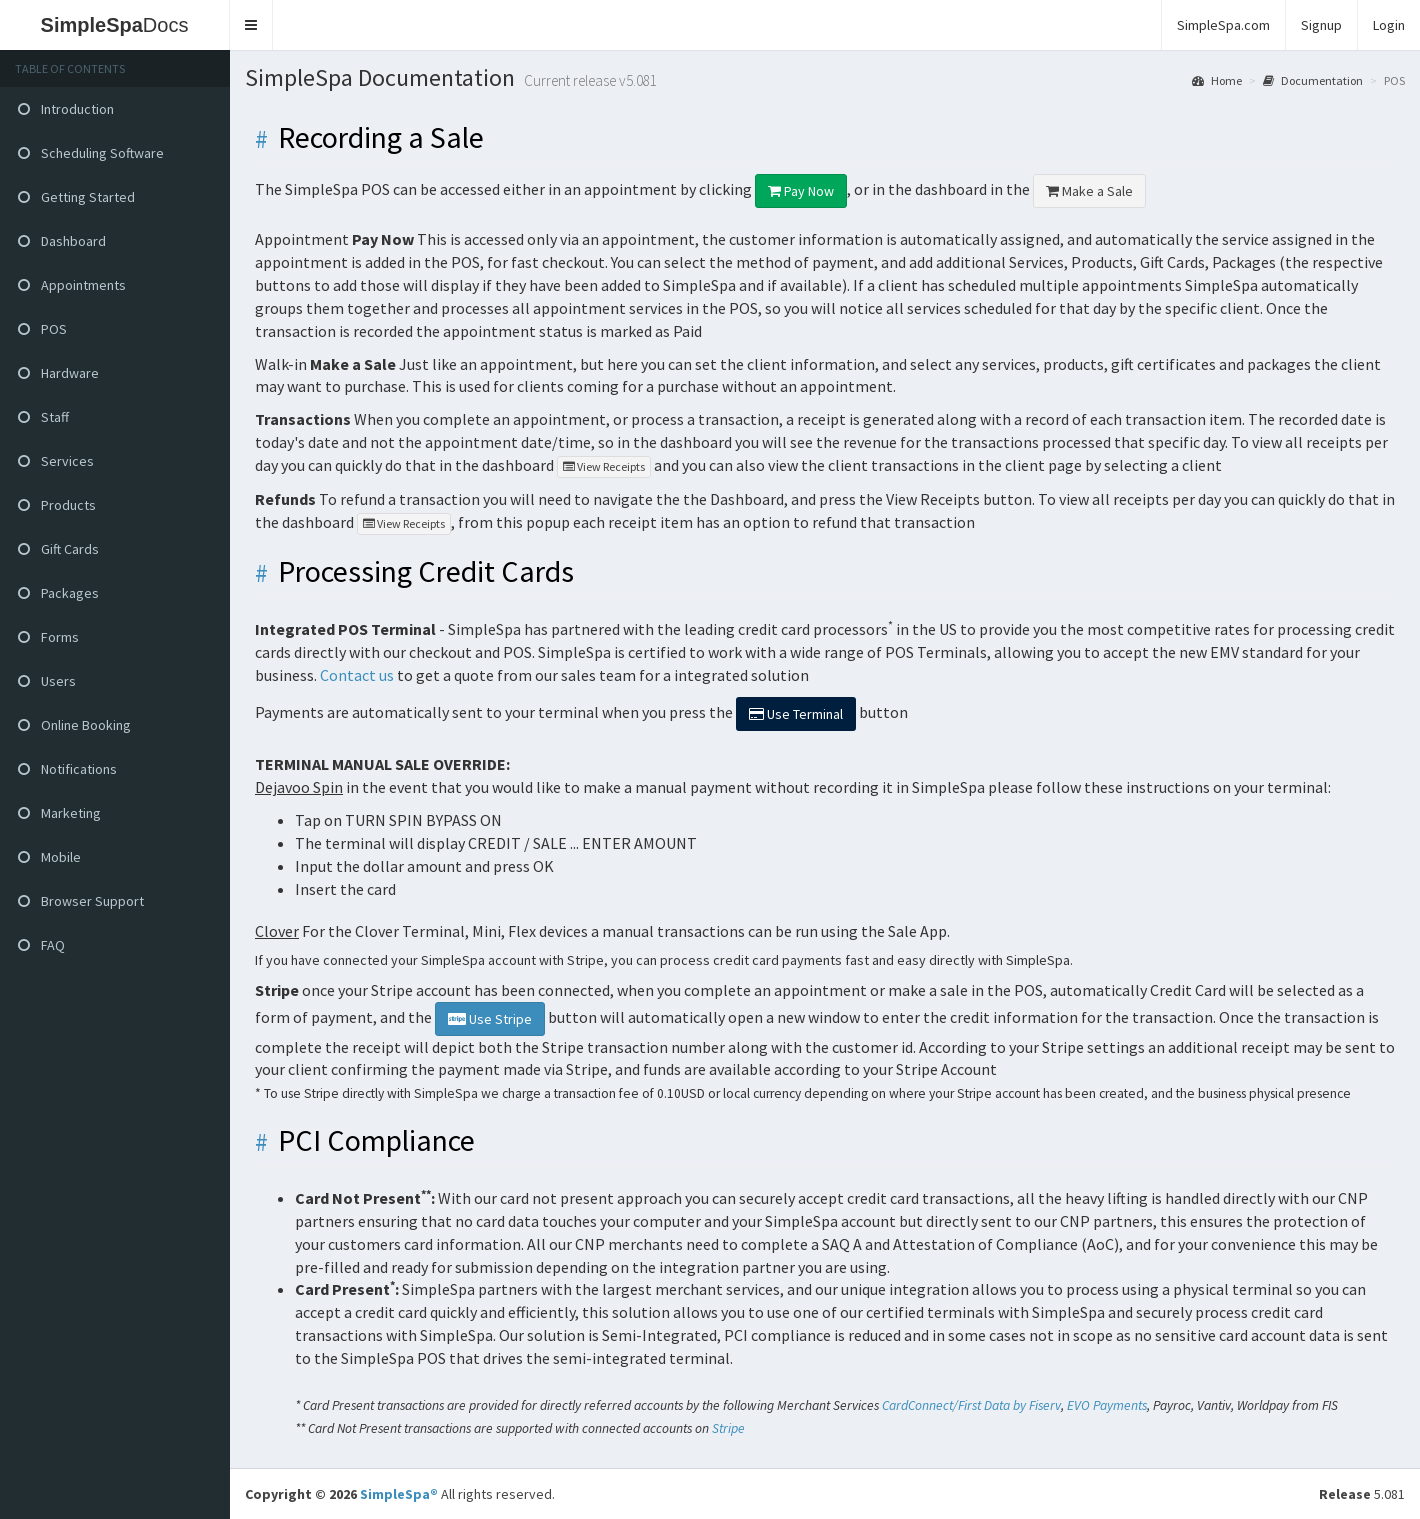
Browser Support (81, 901)
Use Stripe (490, 1019)
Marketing (59, 813)
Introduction (66, 109)
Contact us (357, 675)
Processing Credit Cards (426, 571)
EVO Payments (1107, 1405)
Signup (1321, 25)
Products (57, 505)
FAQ (41, 945)
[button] (251, 25)
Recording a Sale (381, 137)
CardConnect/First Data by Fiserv (971, 1405)
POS (42, 329)
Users (47, 681)
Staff (43, 417)
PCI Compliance (376, 1140)
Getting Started (76, 197)
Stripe (728, 1428)
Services (56, 461)
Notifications (67, 769)
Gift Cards (58, 549)
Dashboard (62, 241)
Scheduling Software (91, 153)
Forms (48, 637)
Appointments (72, 285)
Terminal (796, 714)
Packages (58, 593)
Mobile (49, 857)
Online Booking (74, 725)
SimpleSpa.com (1223, 25)
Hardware (58, 373)
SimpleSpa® (399, 1494)
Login (1389, 25)
